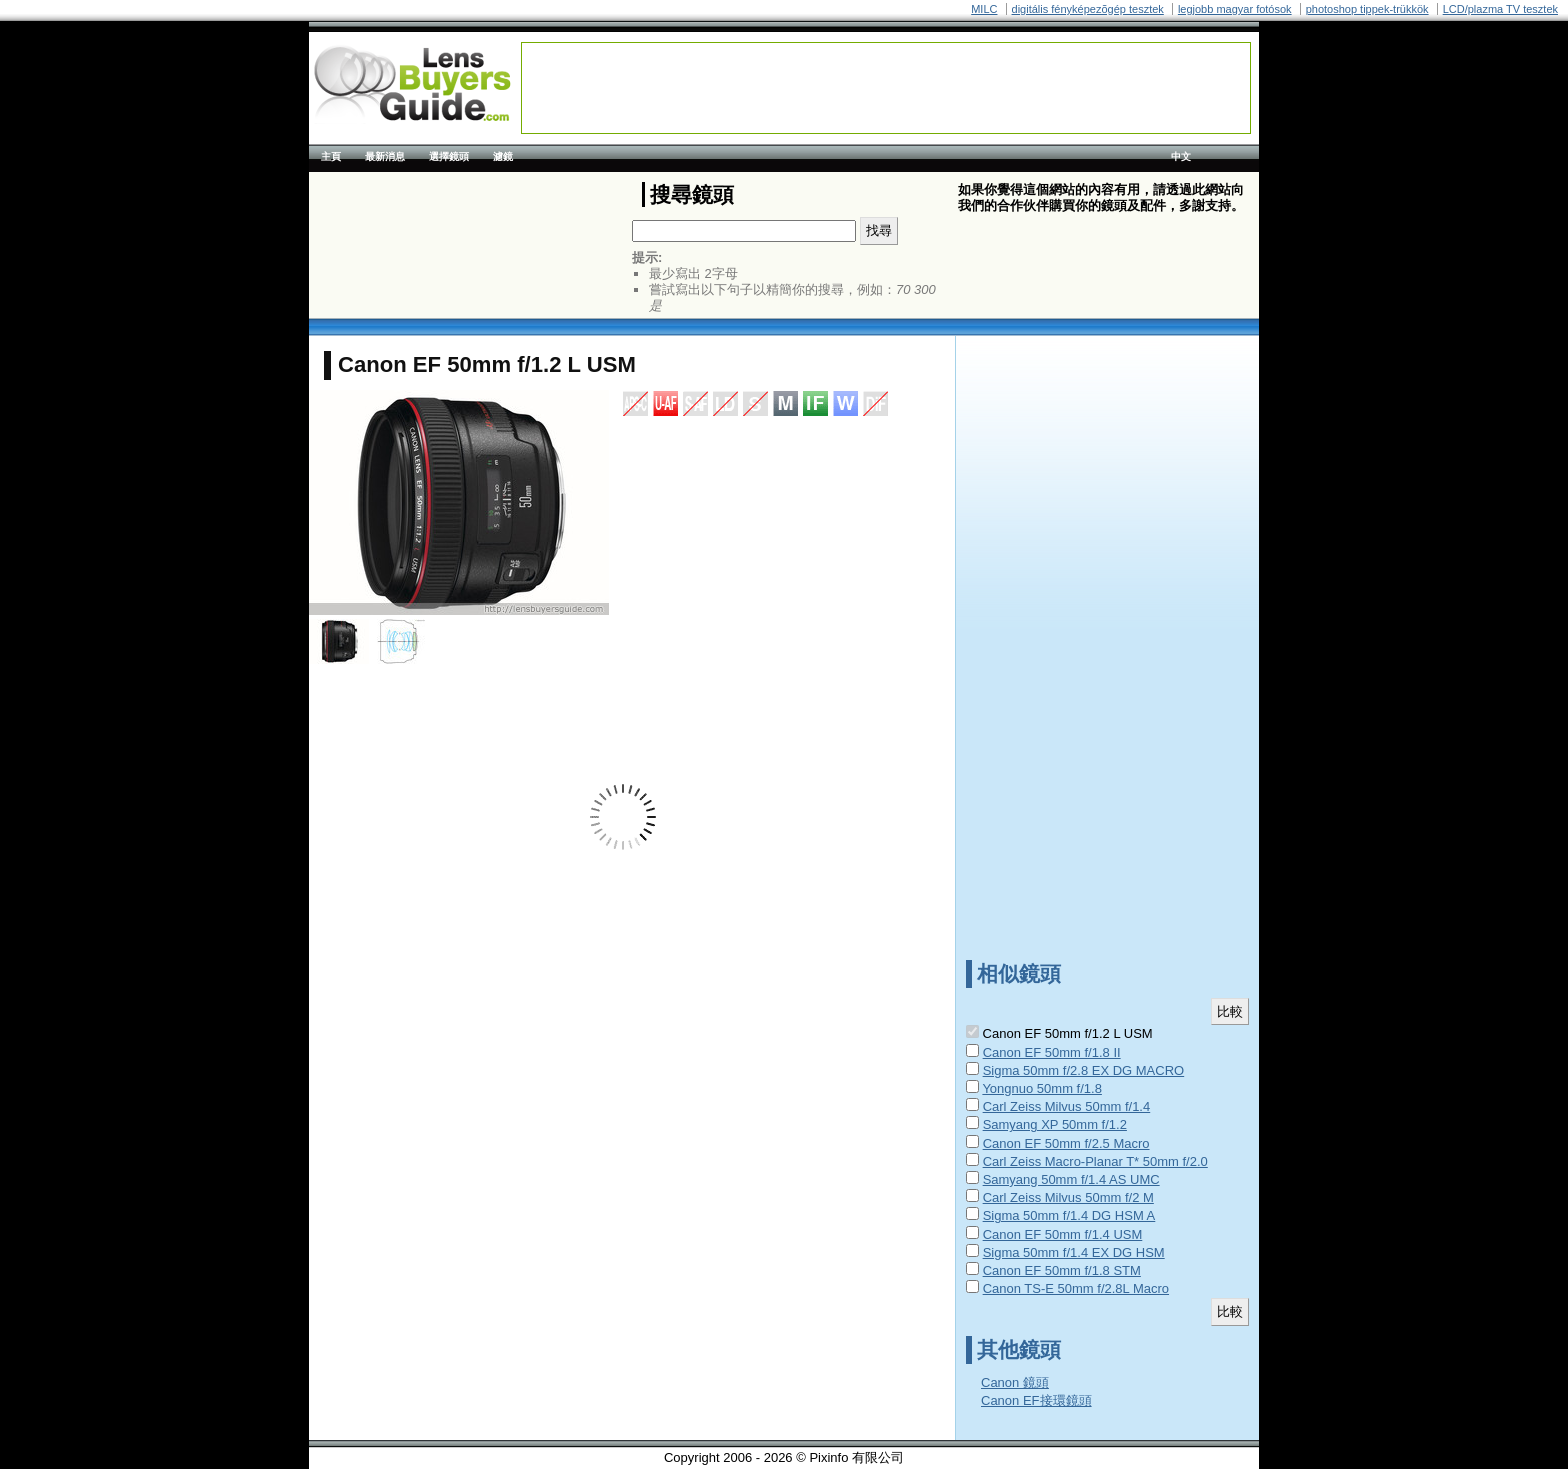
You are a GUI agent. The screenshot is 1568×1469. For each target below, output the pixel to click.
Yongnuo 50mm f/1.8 (1042, 1088)
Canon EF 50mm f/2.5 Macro (1066, 1143)
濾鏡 (503, 156)
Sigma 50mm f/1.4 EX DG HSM (1074, 1252)
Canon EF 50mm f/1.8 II (1052, 1052)
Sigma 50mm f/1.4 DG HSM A (1069, 1215)
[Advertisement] (886, 88)
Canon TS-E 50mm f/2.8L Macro (1076, 1288)
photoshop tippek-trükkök (1367, 9)
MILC (984, 9)
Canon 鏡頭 (1015, 1382)
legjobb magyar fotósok (1235, 9)
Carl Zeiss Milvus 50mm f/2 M (1068, 1197)
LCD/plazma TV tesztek (1500, 9)
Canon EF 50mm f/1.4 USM (1063, 1234)
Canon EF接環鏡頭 (1036, 1400)
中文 (1181, 156)
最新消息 (385, 156)
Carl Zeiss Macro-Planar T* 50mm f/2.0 (1095, 1161)
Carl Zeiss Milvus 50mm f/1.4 (1067, 1106)
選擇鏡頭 (449, 156)
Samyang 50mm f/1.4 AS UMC (1071, 1179)
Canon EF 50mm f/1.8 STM (1062, 1270)
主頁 (331, 156)
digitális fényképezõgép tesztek (1088, 9)
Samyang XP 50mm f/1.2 (1055, 1124)
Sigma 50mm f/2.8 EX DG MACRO (1084, 1070)
